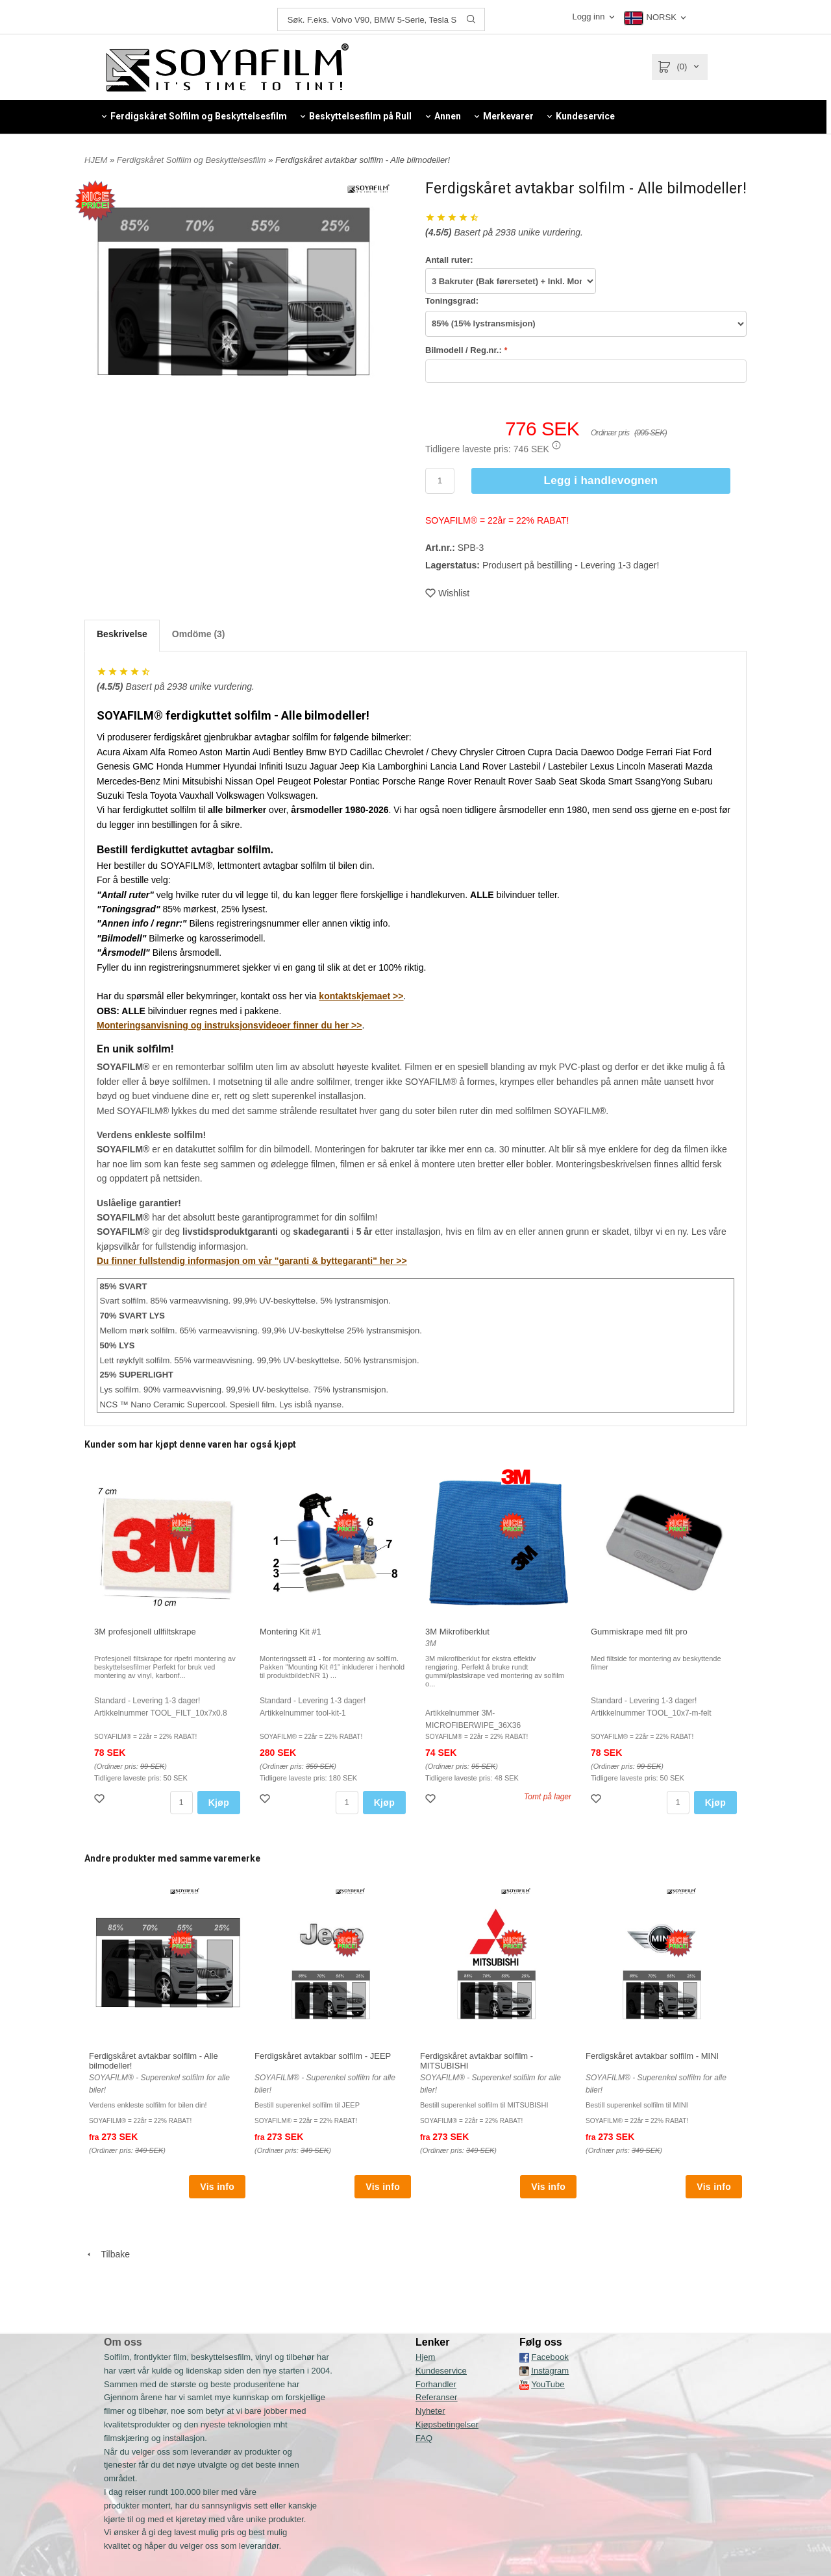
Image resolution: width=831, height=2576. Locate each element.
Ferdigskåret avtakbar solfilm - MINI (652, 2056)
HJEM (95, 160)
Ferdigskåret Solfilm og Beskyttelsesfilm (192, 160)
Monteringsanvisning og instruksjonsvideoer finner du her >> (229, 1025)
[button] (556, 445)
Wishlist (447, 593)
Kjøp (218, 1802)
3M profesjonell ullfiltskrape (145, 1631)
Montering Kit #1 (290, 1631)
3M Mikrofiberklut (457, 1631)
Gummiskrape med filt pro (639, 1631)
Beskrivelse (122, 634)
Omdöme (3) (198, 634)
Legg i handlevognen (601, 480)
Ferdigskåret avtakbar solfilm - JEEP (322, 2056)
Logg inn (589, 16)
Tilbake (107, 2254)
